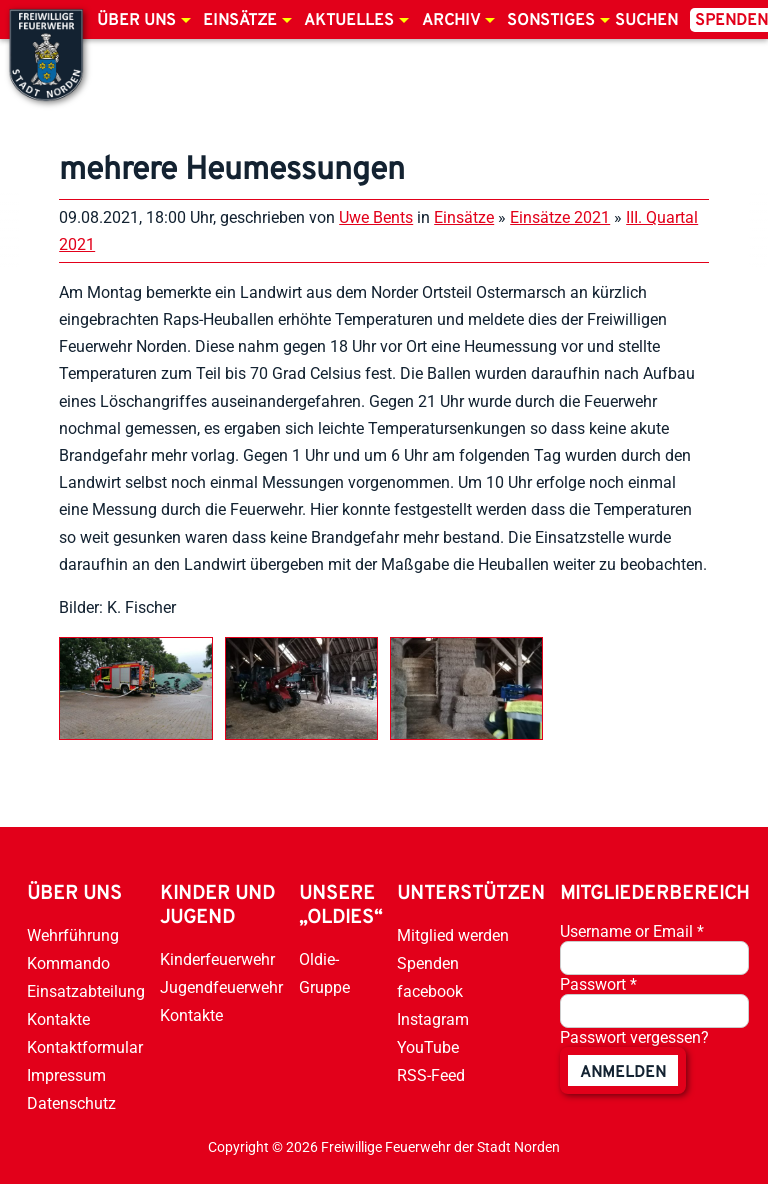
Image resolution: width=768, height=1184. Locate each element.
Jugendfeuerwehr (221, 987)
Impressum (66, 1075)
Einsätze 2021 (560, 217)
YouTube (428, 1047)
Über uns (136, 21)
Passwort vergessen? (634, 1037)
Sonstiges (551, 21)
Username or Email (632, 931)
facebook (430, 991)
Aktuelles (349, 21)
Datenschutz (71, 1103)
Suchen (646, 21)
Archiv (451, 21)
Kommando (68, 963)
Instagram (433, 1019)
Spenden (428, 963)
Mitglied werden (453, 935)
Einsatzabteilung (86, 991)
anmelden (623, 1073)
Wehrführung (73, 935)
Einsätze (240, 21)
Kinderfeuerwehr (217, 959)
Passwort (598, 984)
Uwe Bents (376, 217)
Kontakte (58, 1019)
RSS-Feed (431, 1075)
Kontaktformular (85, 1047)
